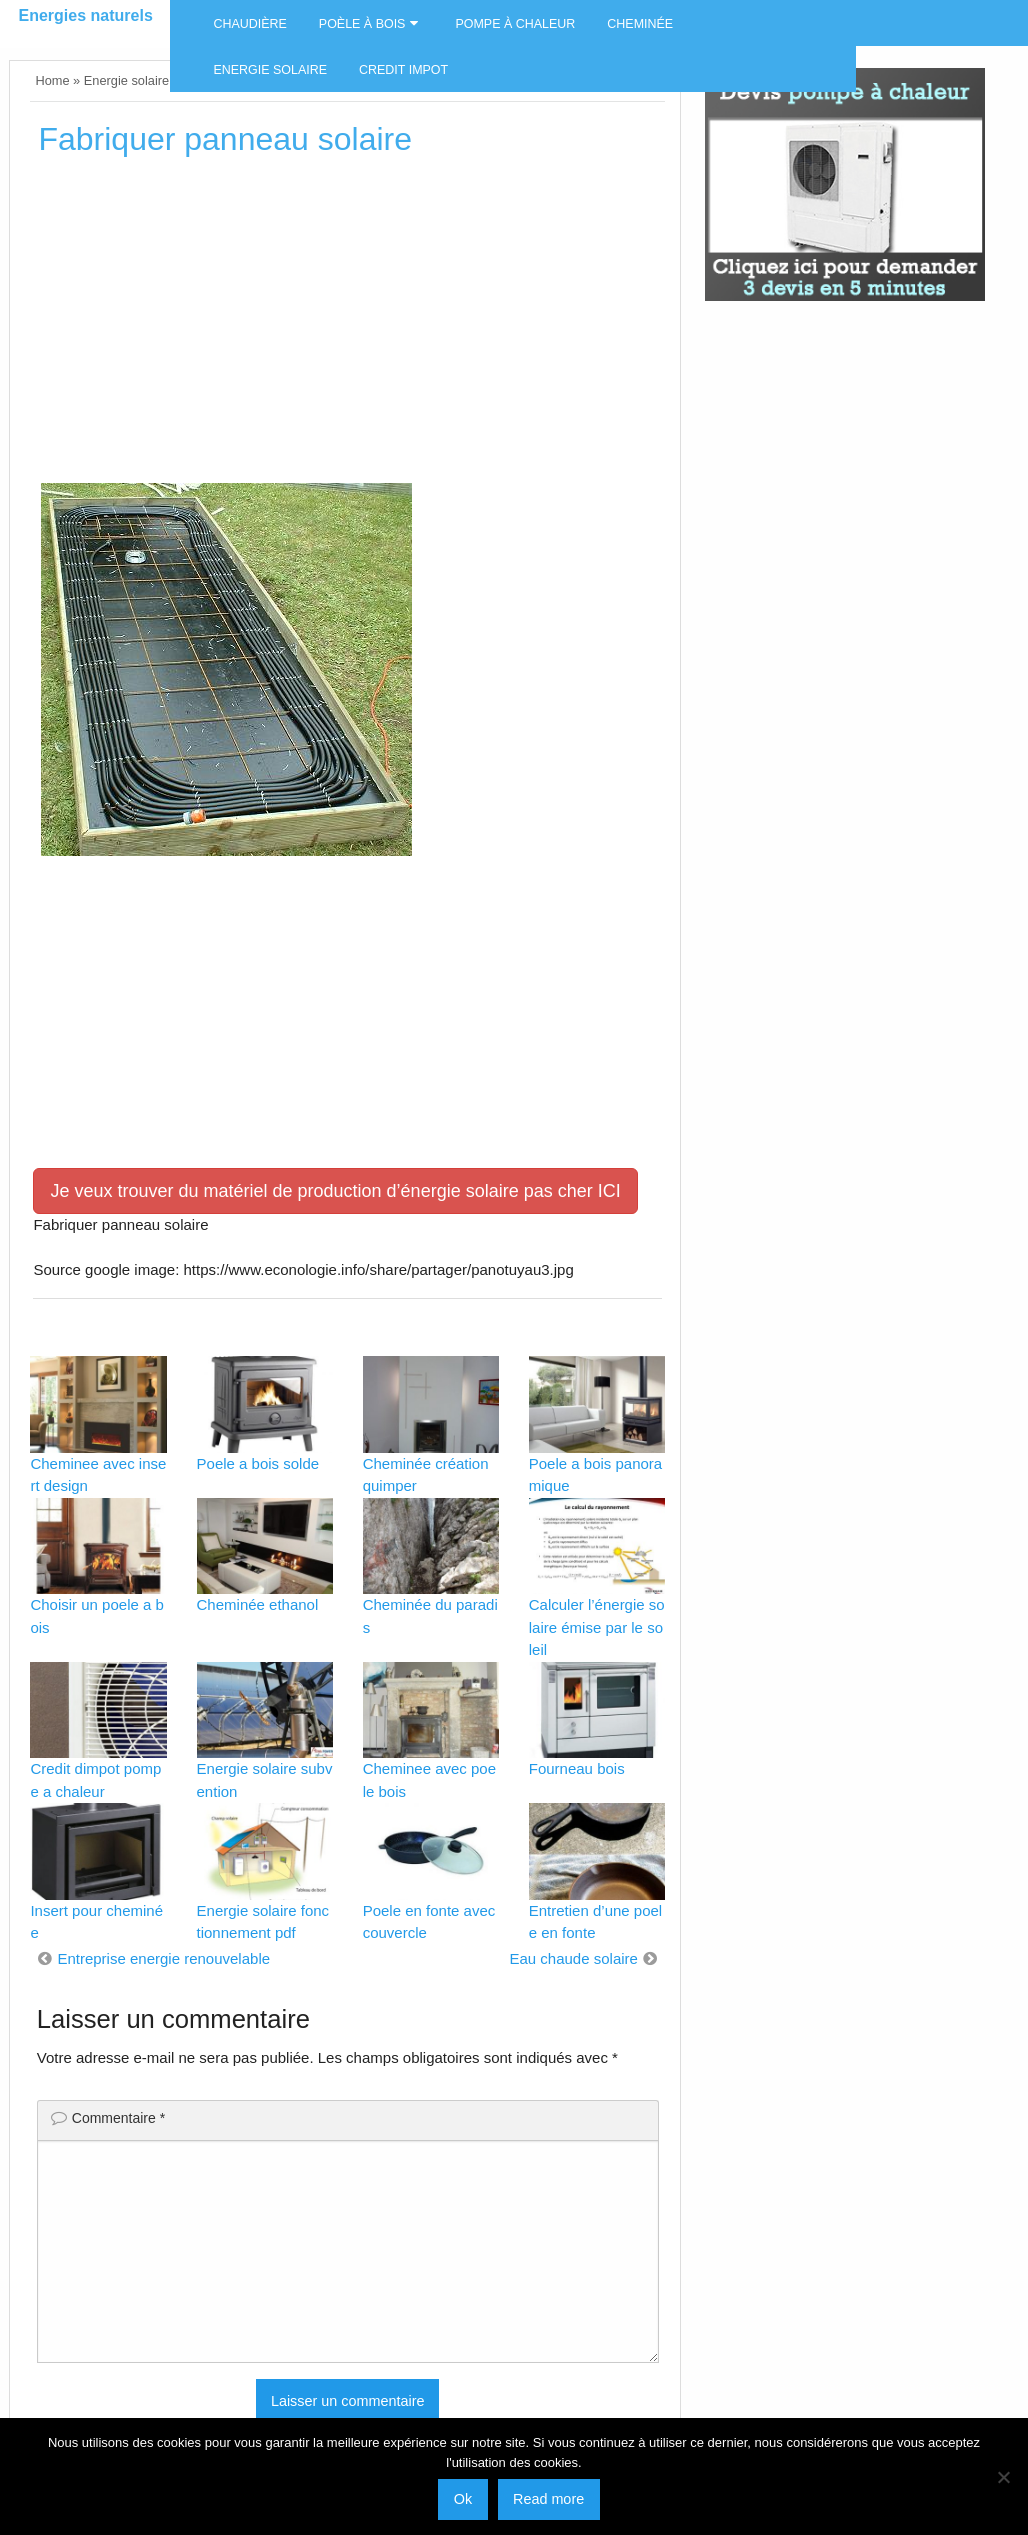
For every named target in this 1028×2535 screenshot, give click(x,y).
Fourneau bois (577, 1768)
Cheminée (640, 24)
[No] (1003, 2477)
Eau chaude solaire (573, 1958)
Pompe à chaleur (515, 24)
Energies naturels (86, 15)
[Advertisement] (348, 327)
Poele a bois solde (258, 1463)
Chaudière (249, 24)
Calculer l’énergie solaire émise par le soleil (597, 1627)
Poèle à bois (362, 24)
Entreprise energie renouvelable (163, 1958)
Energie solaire (270, 70)
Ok (463, 2499)
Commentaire (118, 2118)
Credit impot (403, 70)
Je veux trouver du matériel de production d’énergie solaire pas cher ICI (335, 1191)
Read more (548, 2499)
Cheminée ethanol (258, 1604)
